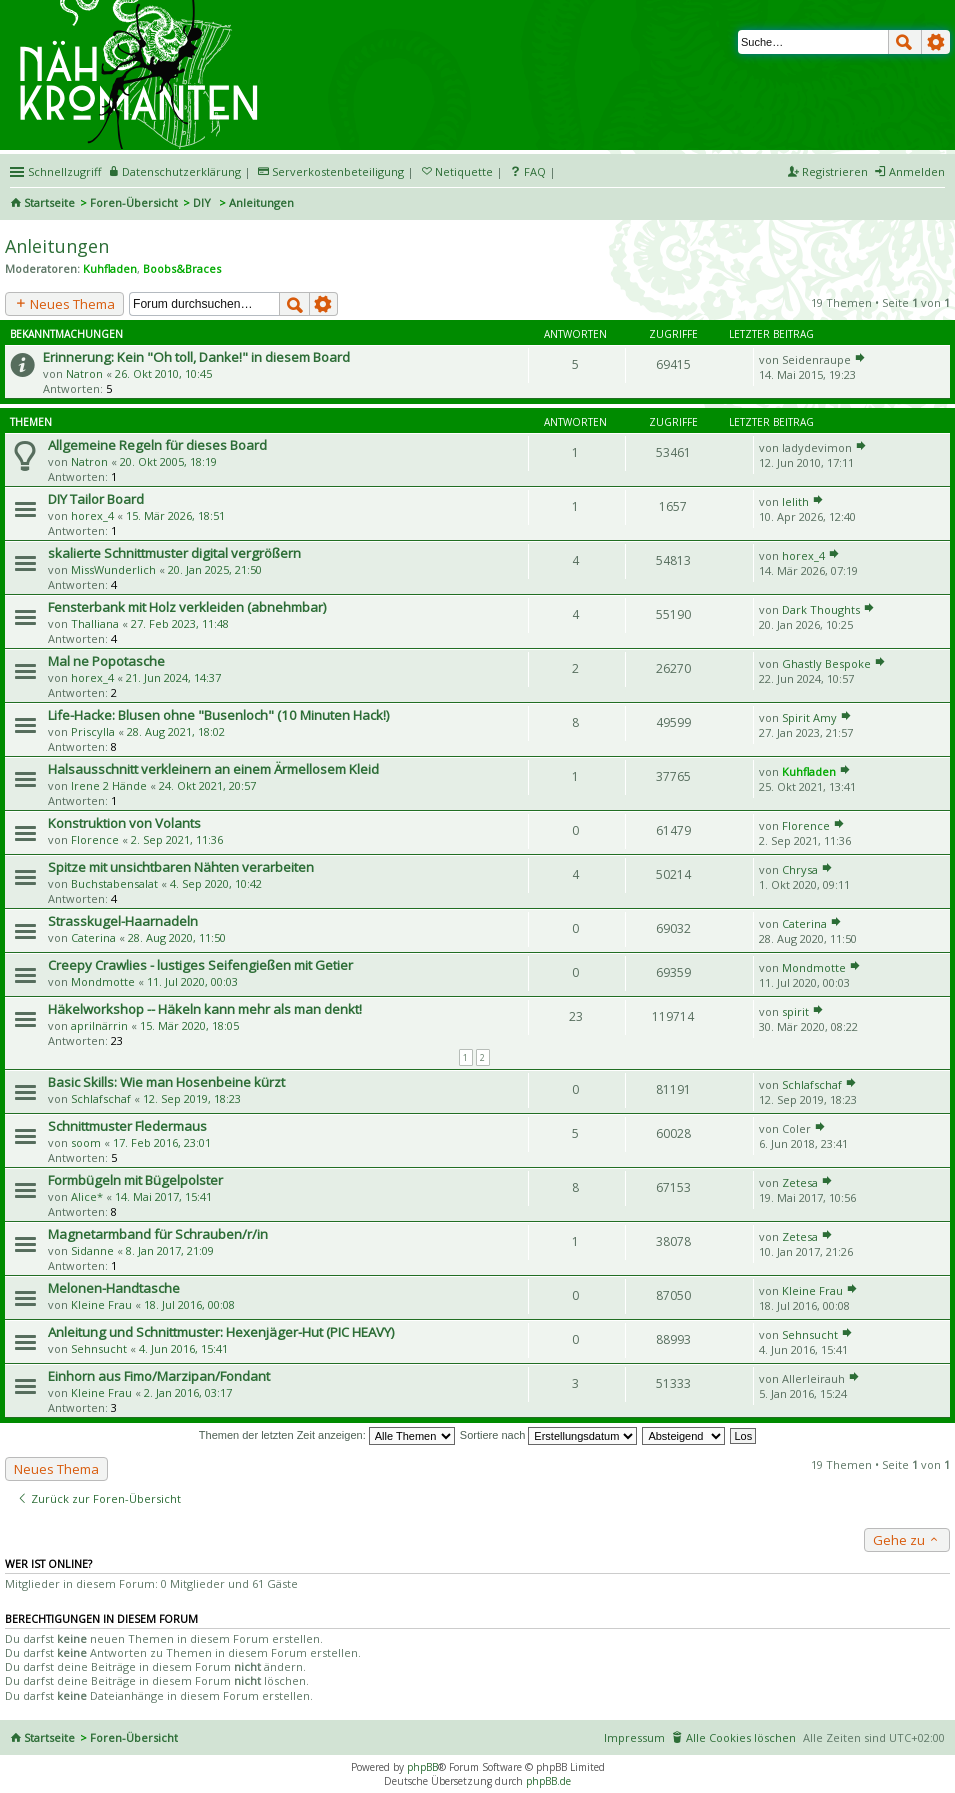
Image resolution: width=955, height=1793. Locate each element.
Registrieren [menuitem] (835, 171)
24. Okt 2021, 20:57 (207, 785)
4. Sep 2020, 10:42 (216, 883)
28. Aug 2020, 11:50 (177, 937)
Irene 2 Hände (109, 785)
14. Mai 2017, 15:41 (163, 1196)
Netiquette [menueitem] (464, 171)
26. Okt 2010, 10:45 (163, 373)
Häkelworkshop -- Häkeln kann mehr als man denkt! (205, 1009)
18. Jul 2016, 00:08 (189, 1304)
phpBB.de (548, 1781)
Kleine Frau (101, 1304)
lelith (795, 501)
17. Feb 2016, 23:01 (162, 1142)
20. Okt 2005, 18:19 (168, 461)
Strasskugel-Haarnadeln (123, 921)
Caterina (93, 937)
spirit (795, 1011)
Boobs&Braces (182, 268)
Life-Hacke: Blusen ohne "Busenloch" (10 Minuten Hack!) (219, 715)
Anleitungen (57, 246)
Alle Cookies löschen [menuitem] (741, 1737)
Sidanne (92, 1250)
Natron (84, 373)
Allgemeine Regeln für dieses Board (157, 445)
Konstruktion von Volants (124, 823)
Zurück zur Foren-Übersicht (99, 1498)
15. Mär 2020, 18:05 (189, 1025)
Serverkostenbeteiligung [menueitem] (338, 171)
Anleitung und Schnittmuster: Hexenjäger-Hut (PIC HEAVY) (221, 1332)
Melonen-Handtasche (114, 1288)
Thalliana (95, 623)
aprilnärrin (99, 1025)
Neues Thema (64, 304)
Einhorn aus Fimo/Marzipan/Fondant (159, 1376)
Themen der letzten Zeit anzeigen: (327, 1435)
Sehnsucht (99, 1348)
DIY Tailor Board (96, 499)
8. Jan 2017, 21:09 (170, 1250)
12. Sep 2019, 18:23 (192, 1098)
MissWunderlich (113, 569)
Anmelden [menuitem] (917, 171)
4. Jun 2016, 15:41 (183, 1348)
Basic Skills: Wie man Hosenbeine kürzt (166, 1082)
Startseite (49, 202)
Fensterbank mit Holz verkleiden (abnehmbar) (187, 607)
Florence (95, 839)
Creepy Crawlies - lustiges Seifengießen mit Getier (200, 965)
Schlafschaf (101, 1098)
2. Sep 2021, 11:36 (177, 839)
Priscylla (93, 731)
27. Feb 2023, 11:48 (180, 623)
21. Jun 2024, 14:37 (173, 677)
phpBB (422, 1767)
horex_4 (92, 515)
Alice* (87, 1196)
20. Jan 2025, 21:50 (215, 569)
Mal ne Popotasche (106, 661)
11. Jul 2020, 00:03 (192, 981)
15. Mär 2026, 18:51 (175, 515)
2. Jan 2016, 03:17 (188, 1392)
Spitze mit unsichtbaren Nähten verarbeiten (181, 867)
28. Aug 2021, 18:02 (176, 731)
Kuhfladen (110, 268)
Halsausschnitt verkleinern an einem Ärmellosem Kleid (213, 769)
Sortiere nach (548, 1435)
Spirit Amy (809, 717)
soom (86, 1142)
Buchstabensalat (114, 883)
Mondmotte (103, 981)
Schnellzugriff (64, 171)
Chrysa (800, 869)
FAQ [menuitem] (535, 171)
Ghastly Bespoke (826, 663)
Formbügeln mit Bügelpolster (135, 1180)
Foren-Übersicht (134, 202)
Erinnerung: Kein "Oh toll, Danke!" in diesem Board (196, 357)
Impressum (634, 1737)
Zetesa (800, 1182)
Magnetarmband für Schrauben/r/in (158, 1234)
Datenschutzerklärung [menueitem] (181, 171)
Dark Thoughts (821, 609)
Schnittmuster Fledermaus (127, 1126)
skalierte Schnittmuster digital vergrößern (174, 553)
